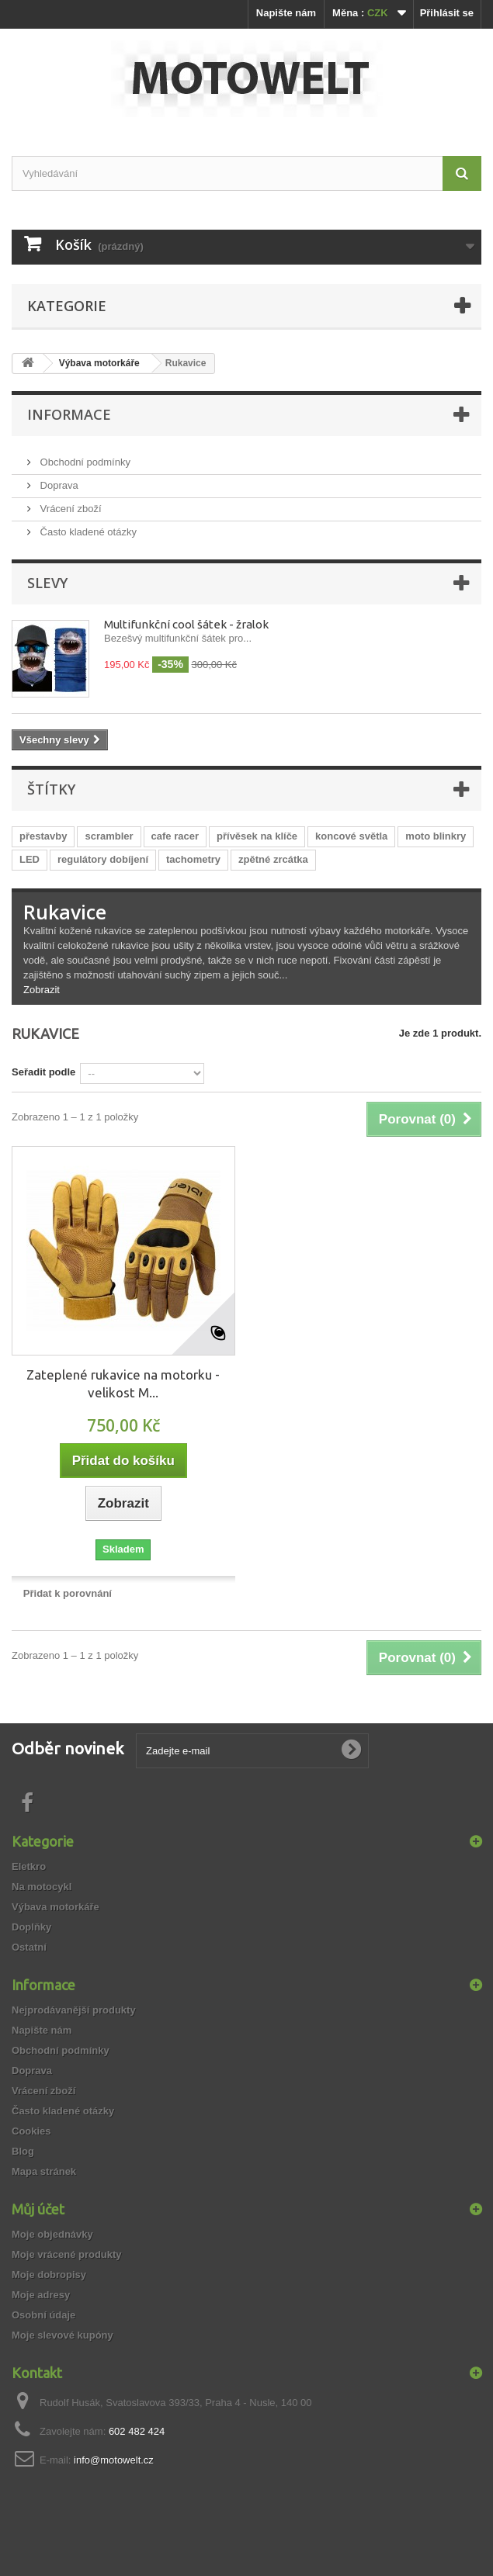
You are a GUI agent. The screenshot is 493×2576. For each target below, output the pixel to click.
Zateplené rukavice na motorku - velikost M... (123, 1383)
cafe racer (175, 836)
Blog (23, 2151)
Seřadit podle (43, 1072)
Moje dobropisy (49, 2274)
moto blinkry (435, 836)
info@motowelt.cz (114, 2460)
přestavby (43, 836)
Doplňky (31, 1927)
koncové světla (351, 836)
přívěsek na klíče (257, 836)
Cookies (31, 2131)
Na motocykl (41, 1886)
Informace (69, 414)
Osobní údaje (43, 2315)
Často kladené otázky (87, 532)
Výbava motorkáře (55, 1907)
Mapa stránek (44, 2171)
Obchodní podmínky (83, 462)
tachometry (193, 859)
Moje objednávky (52, 2234)
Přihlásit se (447, 13)
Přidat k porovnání (67, 1593)
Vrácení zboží (69, 508)
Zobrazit (41, 989)
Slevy (47, 582)
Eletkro (29, 1866)
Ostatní (29, 1947)
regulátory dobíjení (102, 859)
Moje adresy (41, 2295)
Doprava (57, 485)
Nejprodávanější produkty (74, 2010)
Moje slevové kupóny (62, 2335)
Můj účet (38, 2209)
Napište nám (286, 13)
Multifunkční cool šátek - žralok (186, 624)
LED (29, 859)
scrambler (109, 836)
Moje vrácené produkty (67, 2254)
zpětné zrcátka (273, 859)
